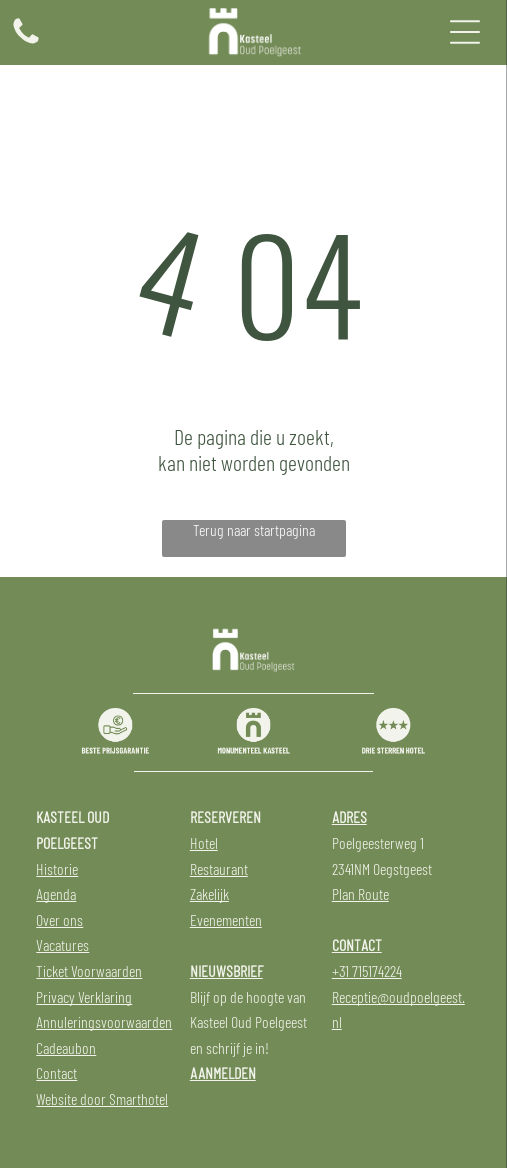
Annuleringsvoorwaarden (104, 1021)
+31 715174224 (367, 970)
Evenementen (226, 919)
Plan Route (360, 893)
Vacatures (62, 944)
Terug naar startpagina (254, 529)
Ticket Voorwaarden (89, 970)
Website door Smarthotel (102, 1098)
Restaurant (219, 868)
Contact (56, 1072)
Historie (57, 868)
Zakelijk (209, 893)
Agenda (56, 893)
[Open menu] (465, 32)
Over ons (59, 919)
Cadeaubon (66, 1047)
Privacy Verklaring (84, 996)
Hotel (204, 842)
